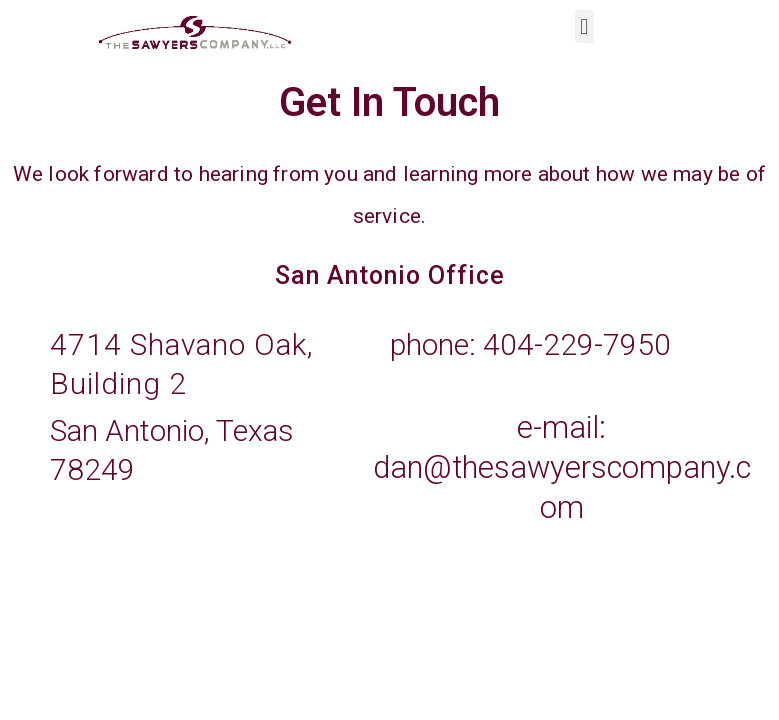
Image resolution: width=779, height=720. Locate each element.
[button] (584, 26)
